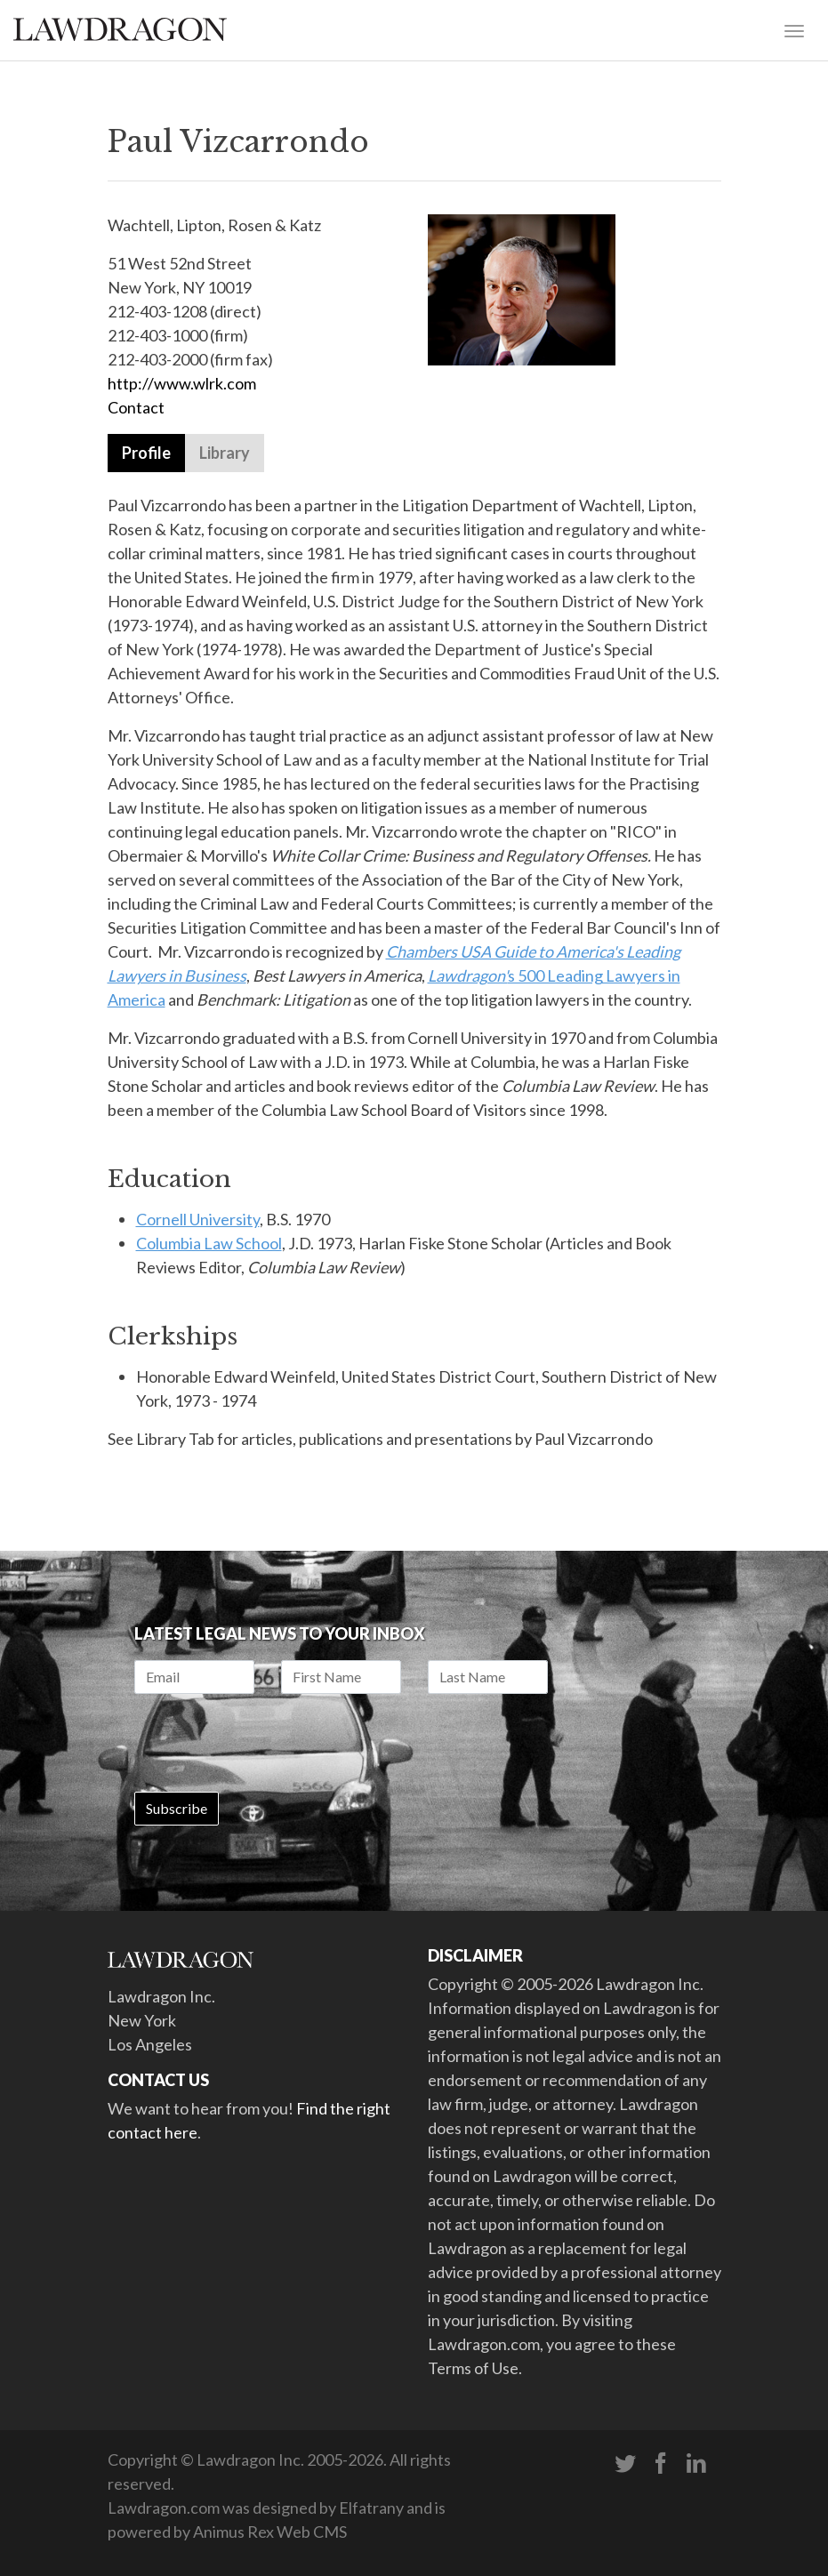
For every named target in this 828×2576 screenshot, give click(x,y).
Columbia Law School (209, 1243)
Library (224, 452)
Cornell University (198, 1219)
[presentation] (269, 1743)
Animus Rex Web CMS (270, 2531)
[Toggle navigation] (794, 29)
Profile (146, 452)
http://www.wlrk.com (183, 383)
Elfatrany (371, 2507)
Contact (136, 407)
